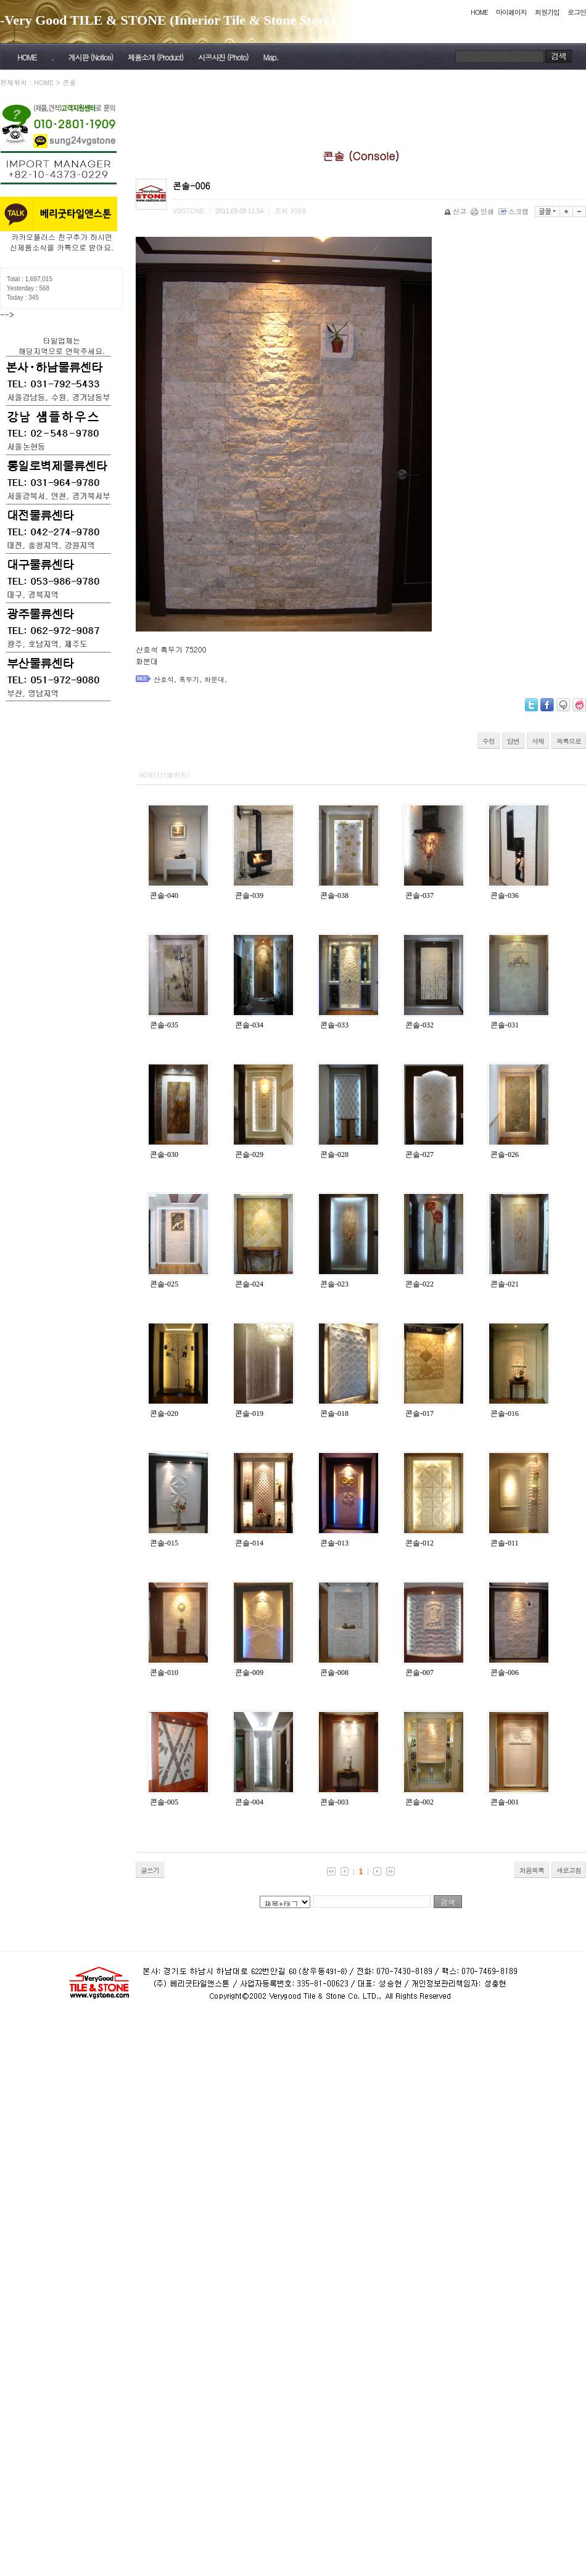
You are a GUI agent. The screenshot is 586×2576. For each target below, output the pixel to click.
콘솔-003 (334, 1802)
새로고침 (568, 1870)
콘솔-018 (334, 1413)
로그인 (576, 12)
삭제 (538, 741)
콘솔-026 (504, 1154)
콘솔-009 (249, 1672)
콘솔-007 (419, 1672)
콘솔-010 (164, 1672)
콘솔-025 (164, 1284)
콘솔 (69, 82)
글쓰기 (150, 1870)
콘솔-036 (504, 895)
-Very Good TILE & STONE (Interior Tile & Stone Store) (167, 20)
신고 (456, 211)
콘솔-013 (334, 1543)
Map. (270, 57)
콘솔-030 (164, 1154)
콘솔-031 (504, 1025)
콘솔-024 (249, 1284)
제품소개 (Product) (155, 57)
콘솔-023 (334, 1284)
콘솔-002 (419, 1802)
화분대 (214, 679)
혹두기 (189, 679)
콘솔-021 (504, 1284)
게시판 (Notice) (90, 57)
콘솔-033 (334, 1025)
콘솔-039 (249, 895)
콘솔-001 (504, 1802)
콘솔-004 (249, 1802)
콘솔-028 (334, 1154)
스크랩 (514, 211)
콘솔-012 (419, 1543)
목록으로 (568, 741)
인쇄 (483, 211)
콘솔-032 (419, 1025)
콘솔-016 (504, 1413)
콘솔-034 (249, 1025)
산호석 (164, 679)
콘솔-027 (419, 1154)
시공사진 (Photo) (223, 57)
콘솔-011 (504, 1543)
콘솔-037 (419, 895)
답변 (513, 741)
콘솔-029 (249, 1154)
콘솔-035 (164, 1025)
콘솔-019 (249, 1413)
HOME (479, 12)
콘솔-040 (164, 895)
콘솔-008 (334, 1672)
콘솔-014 (249, 1543)
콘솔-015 (164, 1543)
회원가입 (547, 12)
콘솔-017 (419, 1413)
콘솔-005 (164, 1802)
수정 (488, 741)
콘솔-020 (164, 1413)
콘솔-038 (334, 895)
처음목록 (531, 1870)
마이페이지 (511, 12)
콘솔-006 (504, 1672)
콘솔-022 (419, 1284)
